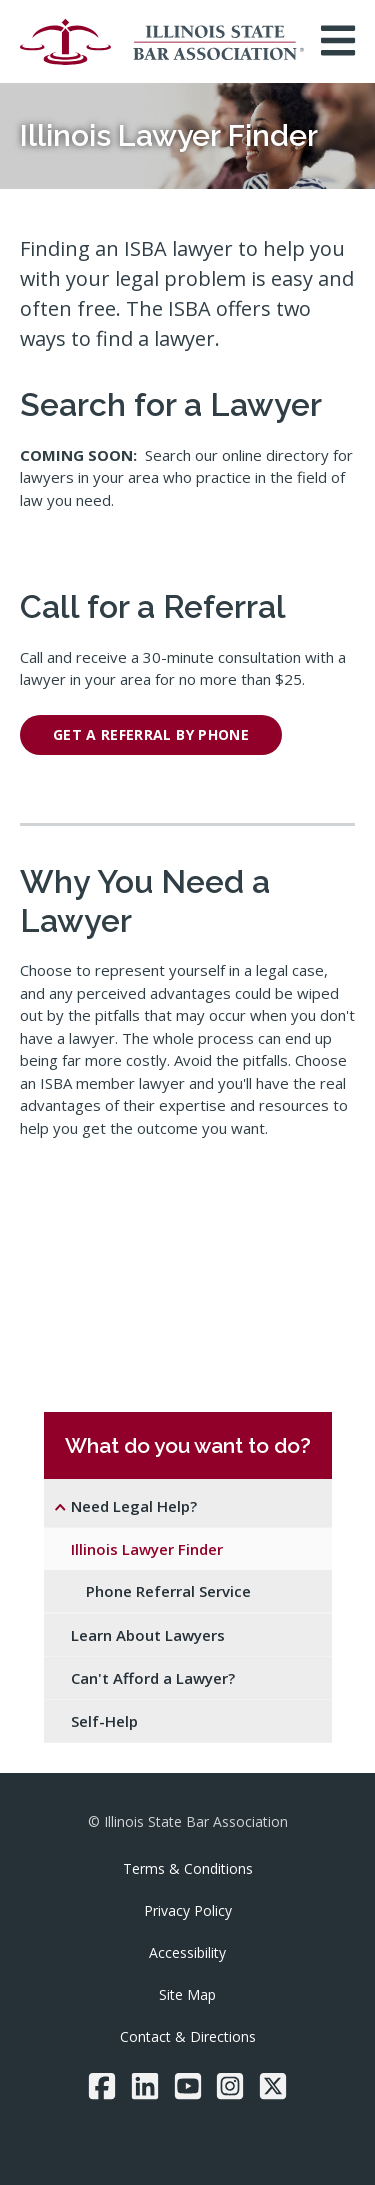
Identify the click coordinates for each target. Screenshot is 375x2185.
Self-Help (104, 1721)
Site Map (187, 1994)
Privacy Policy (188, 1910)
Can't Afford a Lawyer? (153, 1678)
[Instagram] (230, 2086)
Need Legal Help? (134, 1506)
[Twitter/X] (273, 2086)
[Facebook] (102, 2086)
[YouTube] (188, 2086)
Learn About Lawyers (148, 1635)
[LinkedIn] (145, 2086)
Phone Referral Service (168, 1591)
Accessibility (187, 1952)
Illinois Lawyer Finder (147, 1549)
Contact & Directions (188, 2036)
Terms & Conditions (188, 1868)
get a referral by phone (151, 734)
